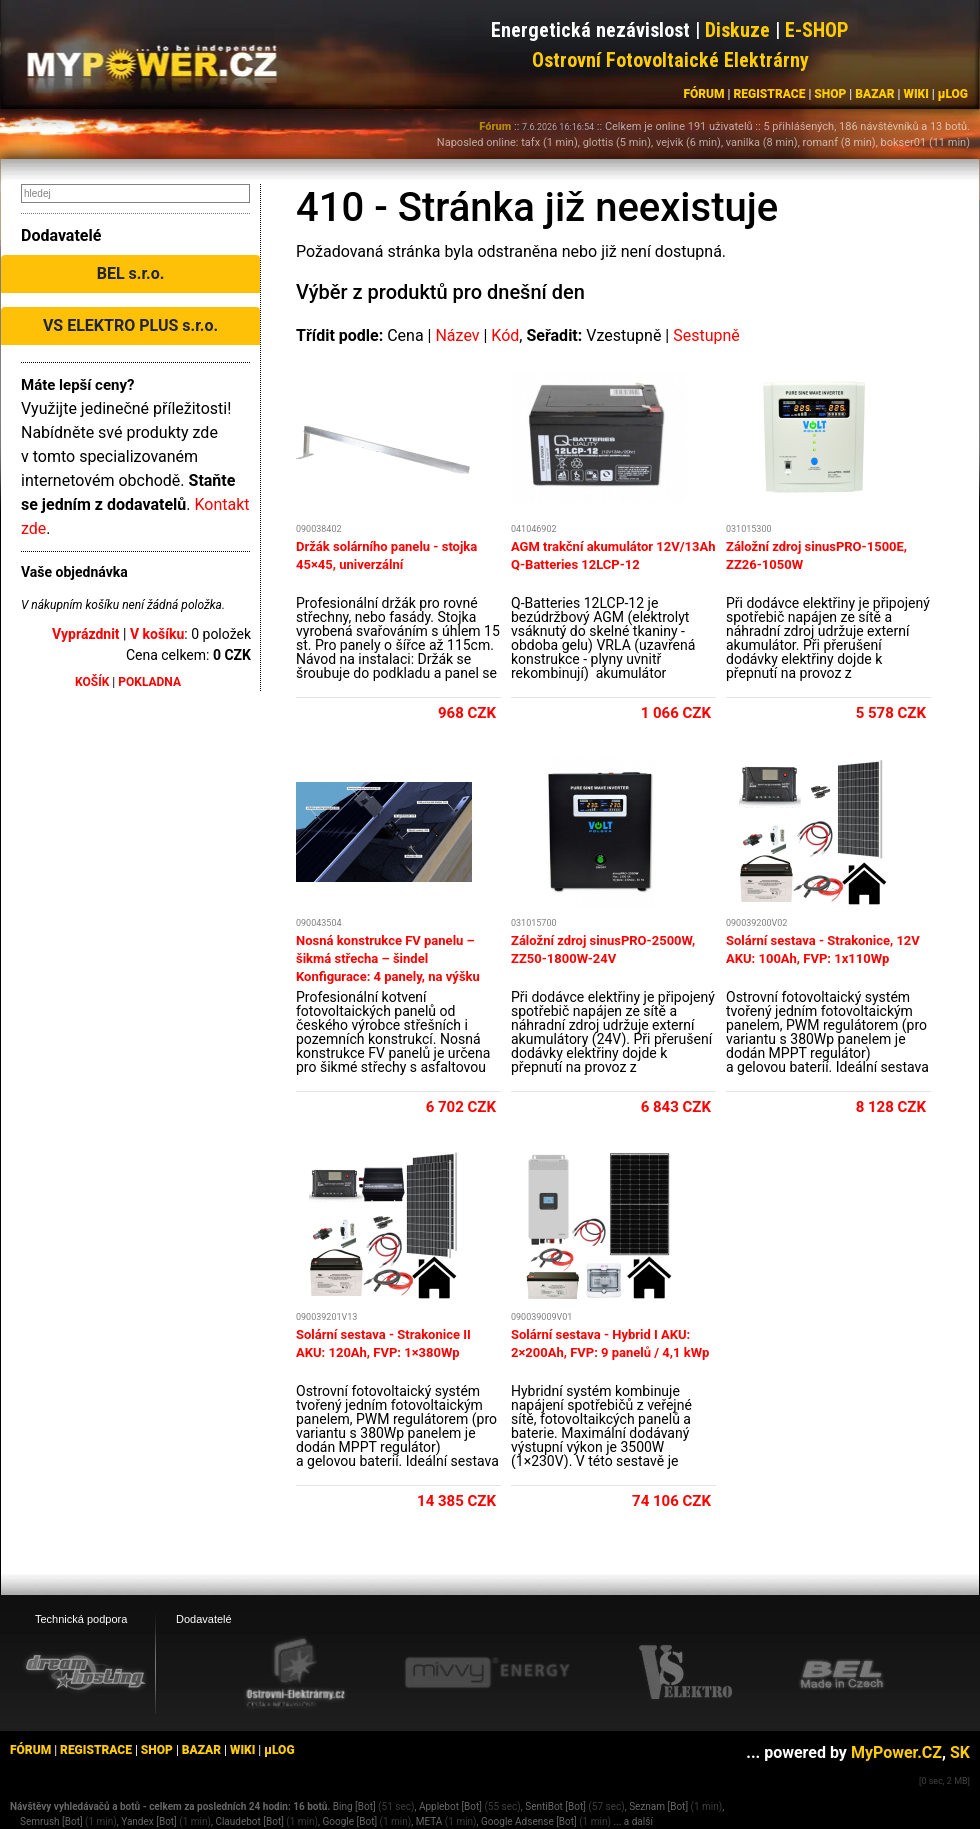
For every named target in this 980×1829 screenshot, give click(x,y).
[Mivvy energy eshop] (487, 1672)
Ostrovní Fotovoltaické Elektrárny (670, 60)
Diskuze (737, 30)
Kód (505, 335)
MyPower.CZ (896, 1752)
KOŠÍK (92, 682)
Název (457, 335)
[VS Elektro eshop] (686, 1673)
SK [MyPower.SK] (960, 1752)
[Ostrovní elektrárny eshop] (296, 1674)
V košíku (157, 634)
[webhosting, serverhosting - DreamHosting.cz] (85, 1672)
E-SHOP (817, 30)
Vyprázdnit (86, 634)
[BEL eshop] (842, 1673)
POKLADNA (149, 682)
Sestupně (706, 335)
